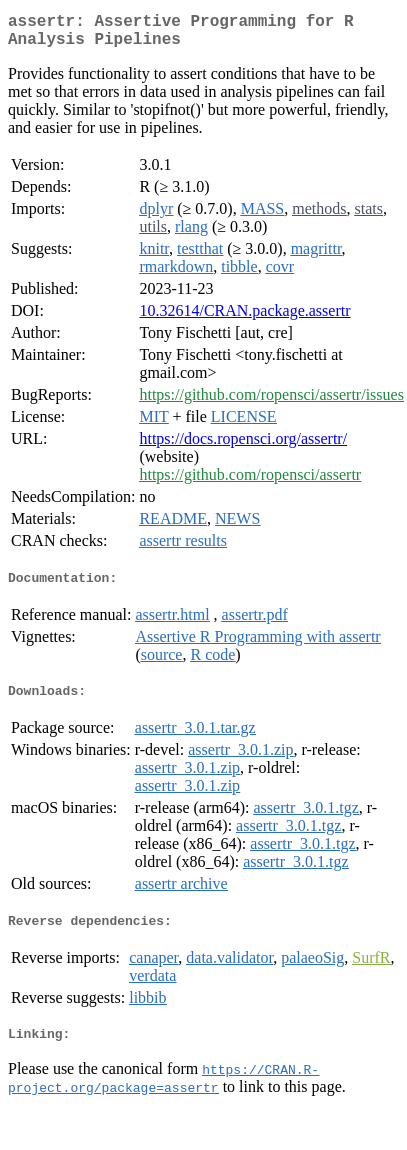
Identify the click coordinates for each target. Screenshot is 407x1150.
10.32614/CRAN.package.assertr (244, 318)
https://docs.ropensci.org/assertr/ (243, 446)
